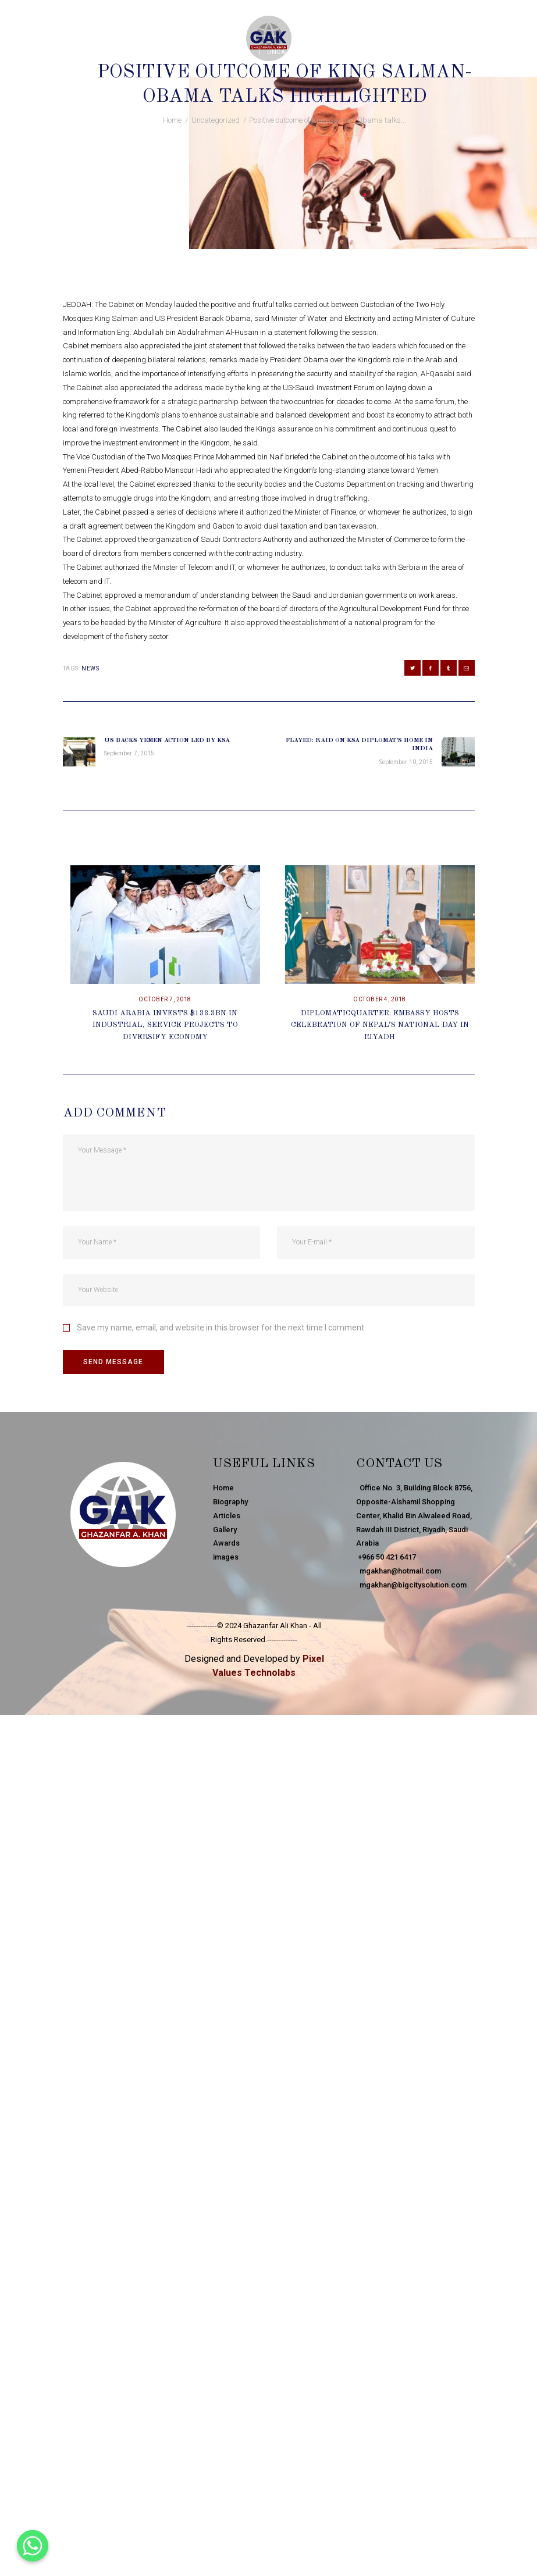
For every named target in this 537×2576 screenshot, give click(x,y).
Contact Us (399, 1463)
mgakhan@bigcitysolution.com (411, 1584)
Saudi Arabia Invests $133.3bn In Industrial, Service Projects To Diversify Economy (165, 1025)
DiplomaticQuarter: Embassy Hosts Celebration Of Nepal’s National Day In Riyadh (380, 1025)
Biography (230, 1501)
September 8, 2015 (221, 52)
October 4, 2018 (379, 999)
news (90, 668)
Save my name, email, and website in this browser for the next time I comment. (221, 1327)
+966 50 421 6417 (386, 1557)
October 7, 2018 (164, 999)
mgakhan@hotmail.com (398, 1571)
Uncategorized (294, 52)
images (226, 1557)
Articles (226, 1515)
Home (172, 120)
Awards (226, 1543)
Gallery (225, 1529)
